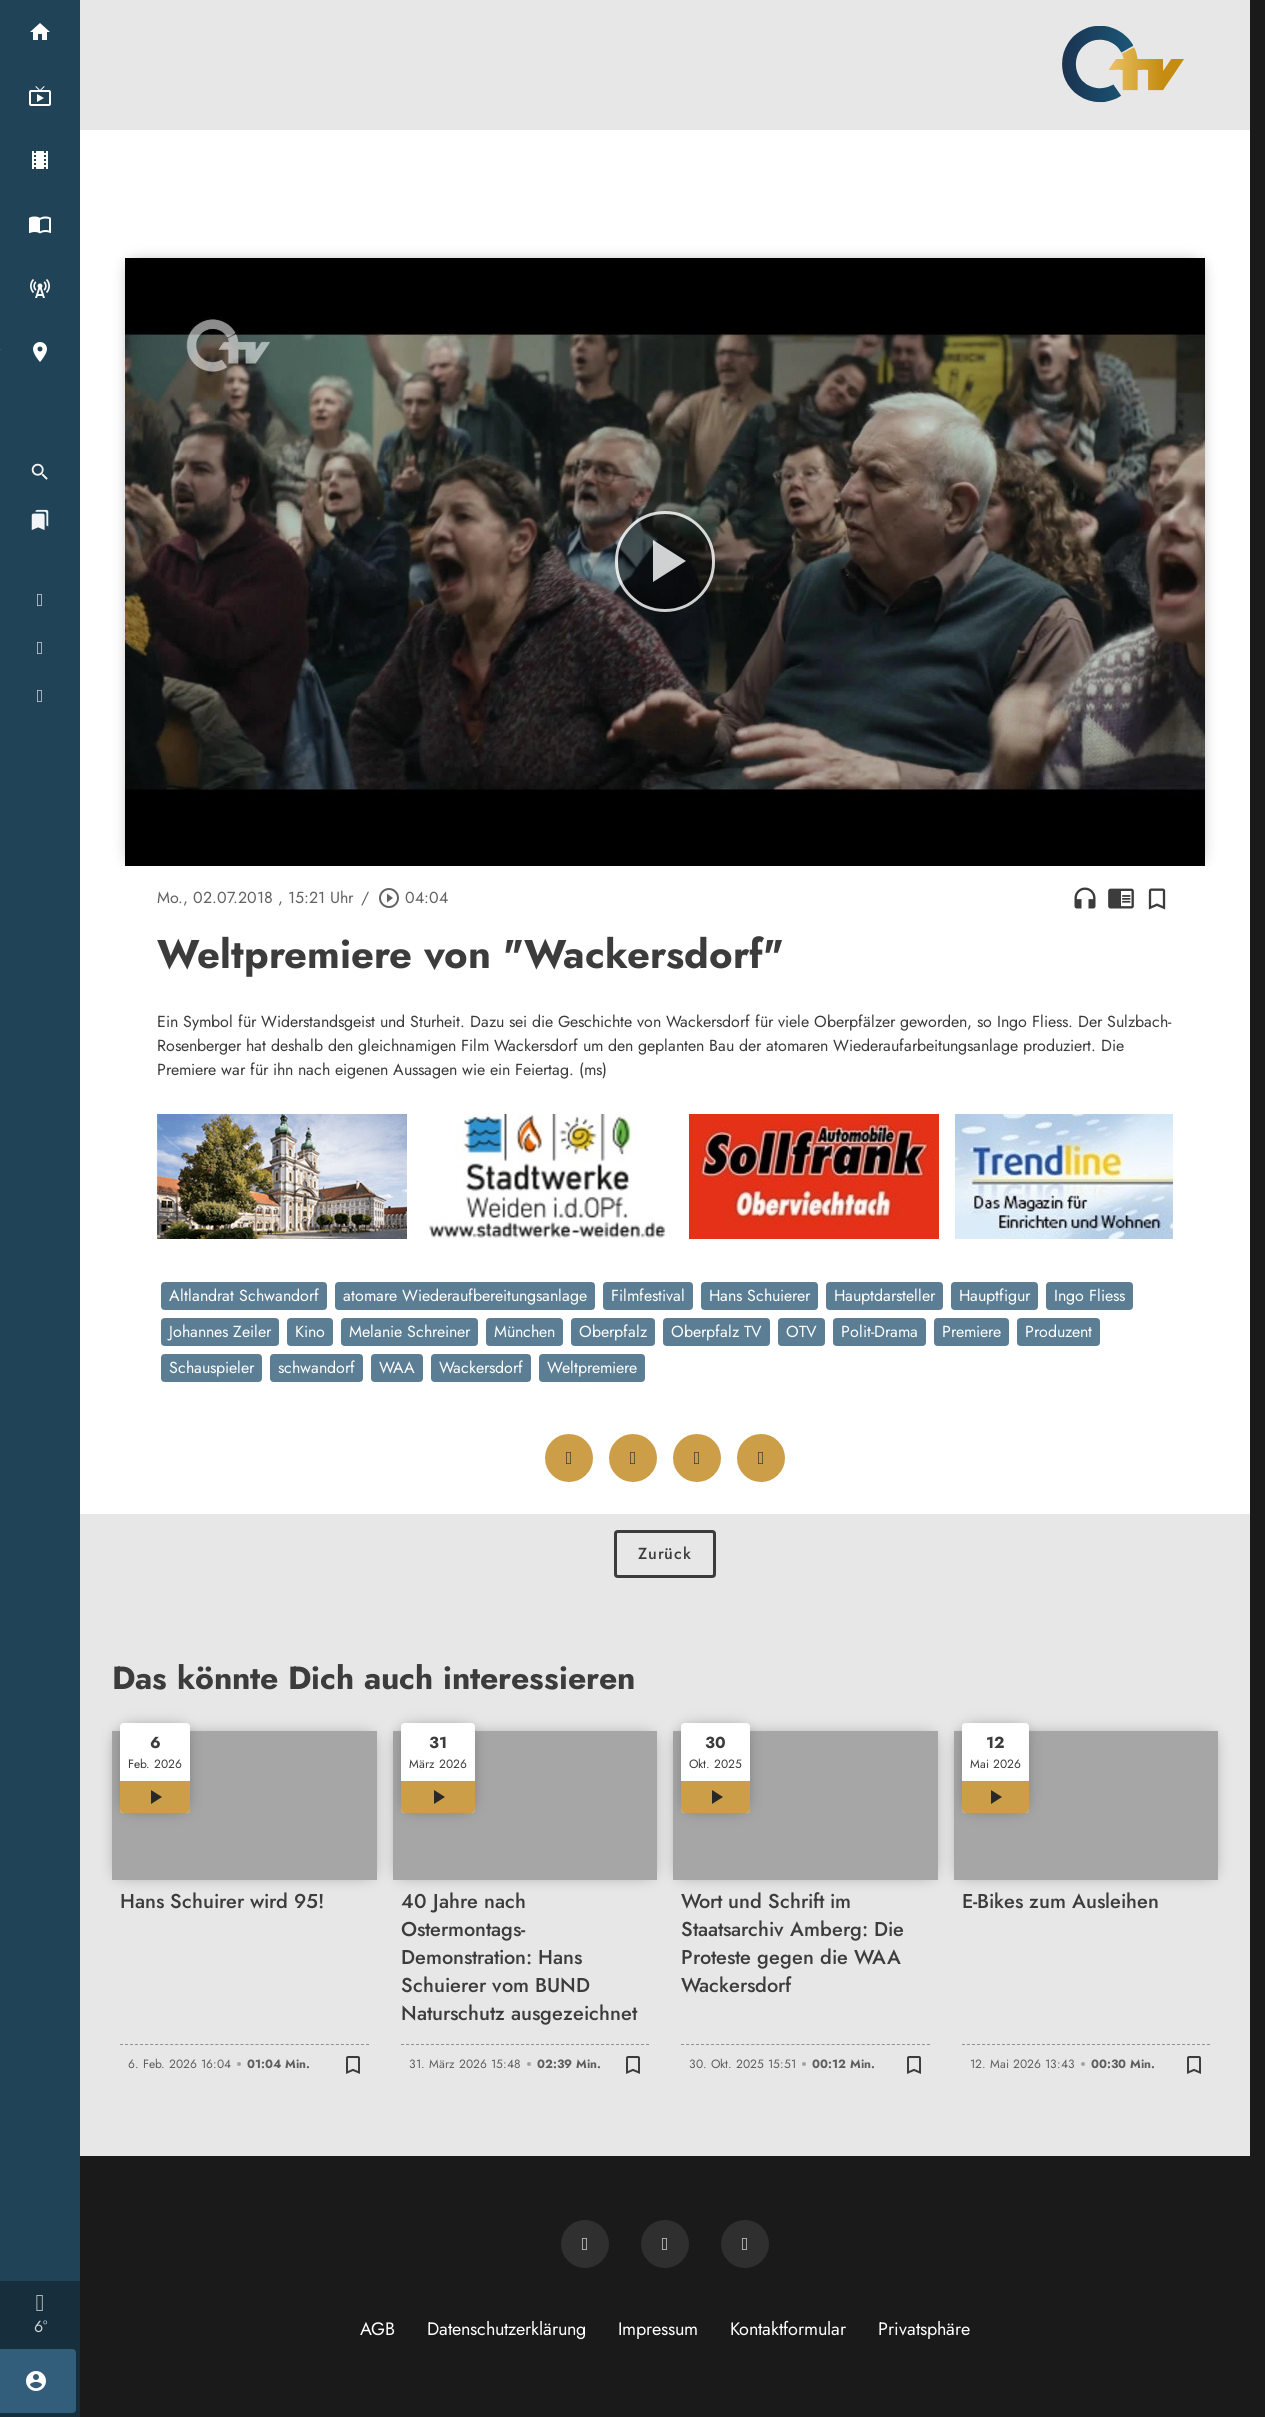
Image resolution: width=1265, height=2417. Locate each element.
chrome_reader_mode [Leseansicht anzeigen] (1121, 898)
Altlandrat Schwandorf (244, 1295)
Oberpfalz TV (716, 1331)
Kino (310, 1331)
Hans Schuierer (759, 1295)
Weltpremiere (592, 1367)
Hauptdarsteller (884, 1295)
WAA (397, 1367)
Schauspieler (211, 1367)
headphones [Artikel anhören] (1085, 898)
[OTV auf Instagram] (745, 2244)
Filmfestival (648, 1295)
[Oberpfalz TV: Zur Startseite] (1123, 64)
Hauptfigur (994, 1295)
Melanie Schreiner (409, 1331)
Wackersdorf (481, 1367)
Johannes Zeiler (220, 1331)
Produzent (1058, 1331)
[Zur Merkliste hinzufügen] (1157, 898)
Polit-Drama (879, 1331)
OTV (801, 1331)
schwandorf (316, 1367)
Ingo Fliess (1089, 1295)
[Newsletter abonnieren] (585, 2244)
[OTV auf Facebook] (665, 2244)
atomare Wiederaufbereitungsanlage (465, 1295)
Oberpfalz (613, 1331)
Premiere (971, 1331)
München (524, 1331)
